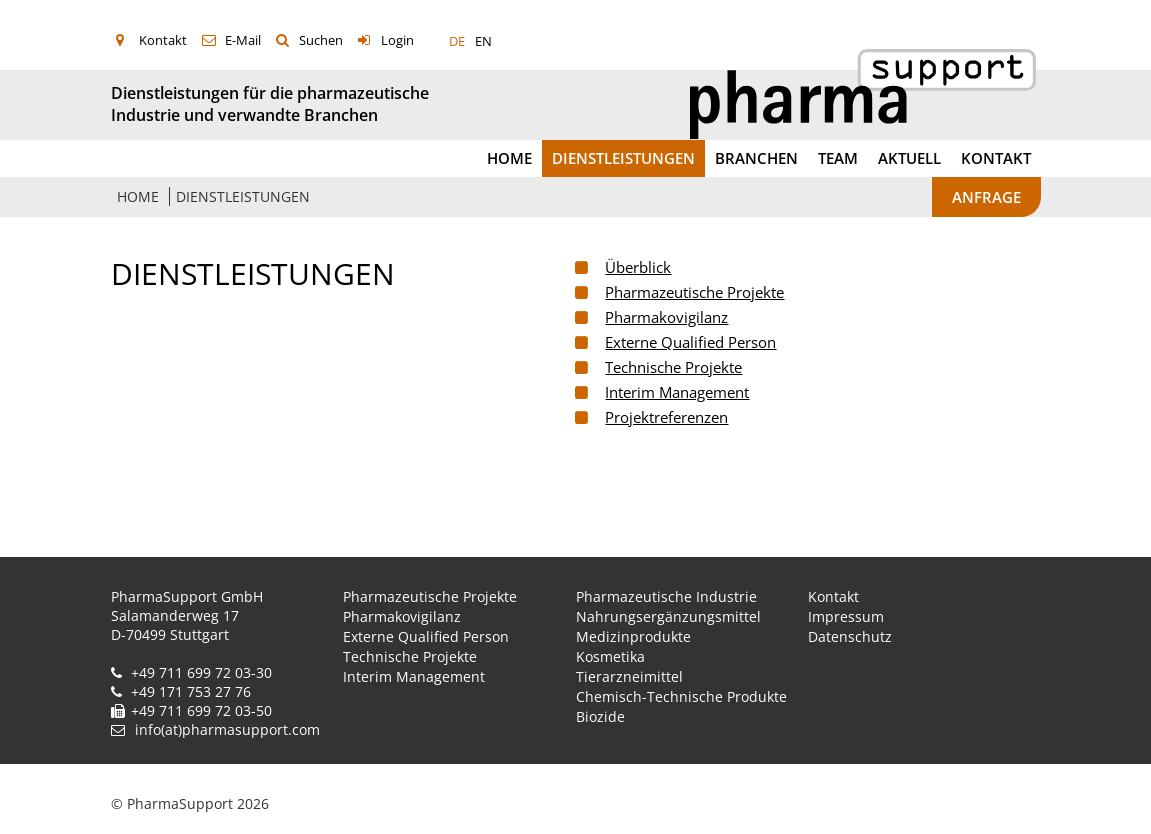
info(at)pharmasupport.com (227, 729)
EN (483, 41)
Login (397, 40)
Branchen (756, 158)
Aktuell (909, 158)
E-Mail (243, 40)
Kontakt (163, 40)
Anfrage (986, 197)
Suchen (321, 40)
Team (838, 158)
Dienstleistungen (623, 158)
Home (509, 158)
